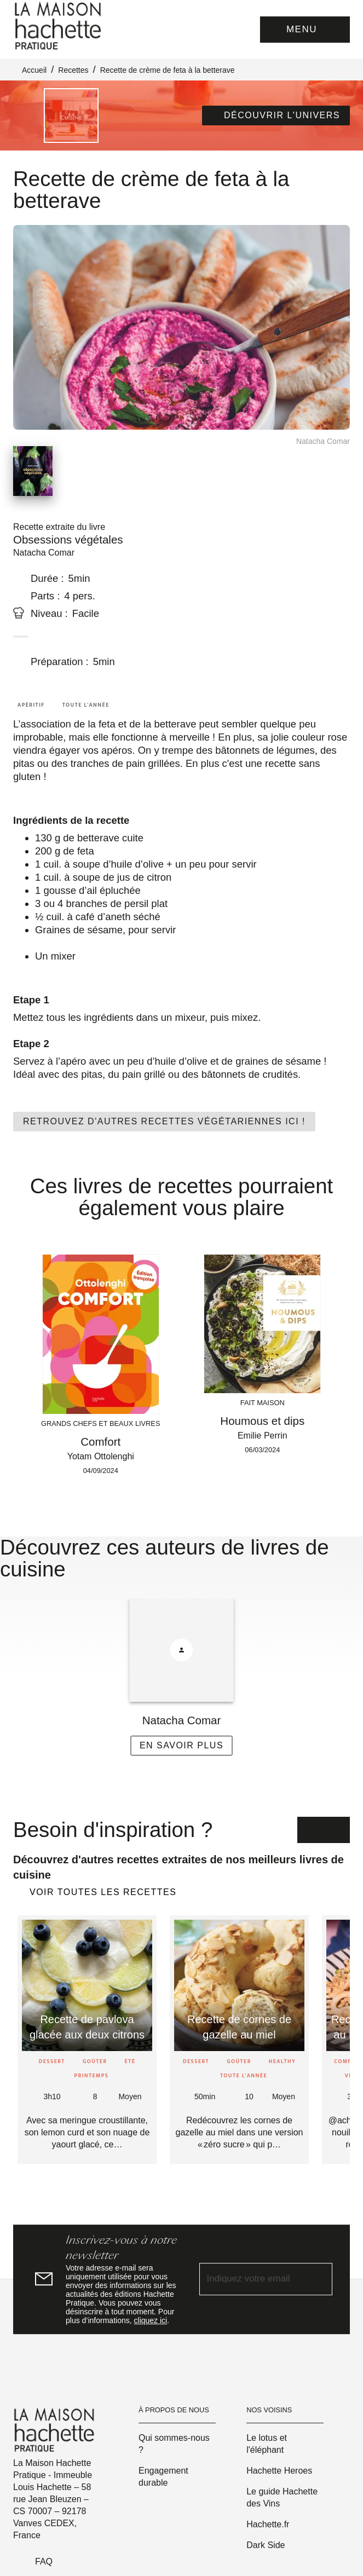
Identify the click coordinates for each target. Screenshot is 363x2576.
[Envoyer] (319, 2279)
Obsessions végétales (68, 539)
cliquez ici (151, 2320)
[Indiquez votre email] (252, 2279)
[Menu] (305, 29)
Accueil (34, 70)
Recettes (73, 70)
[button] (276, 115)
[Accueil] (59, 26)
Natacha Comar (43, 552)
